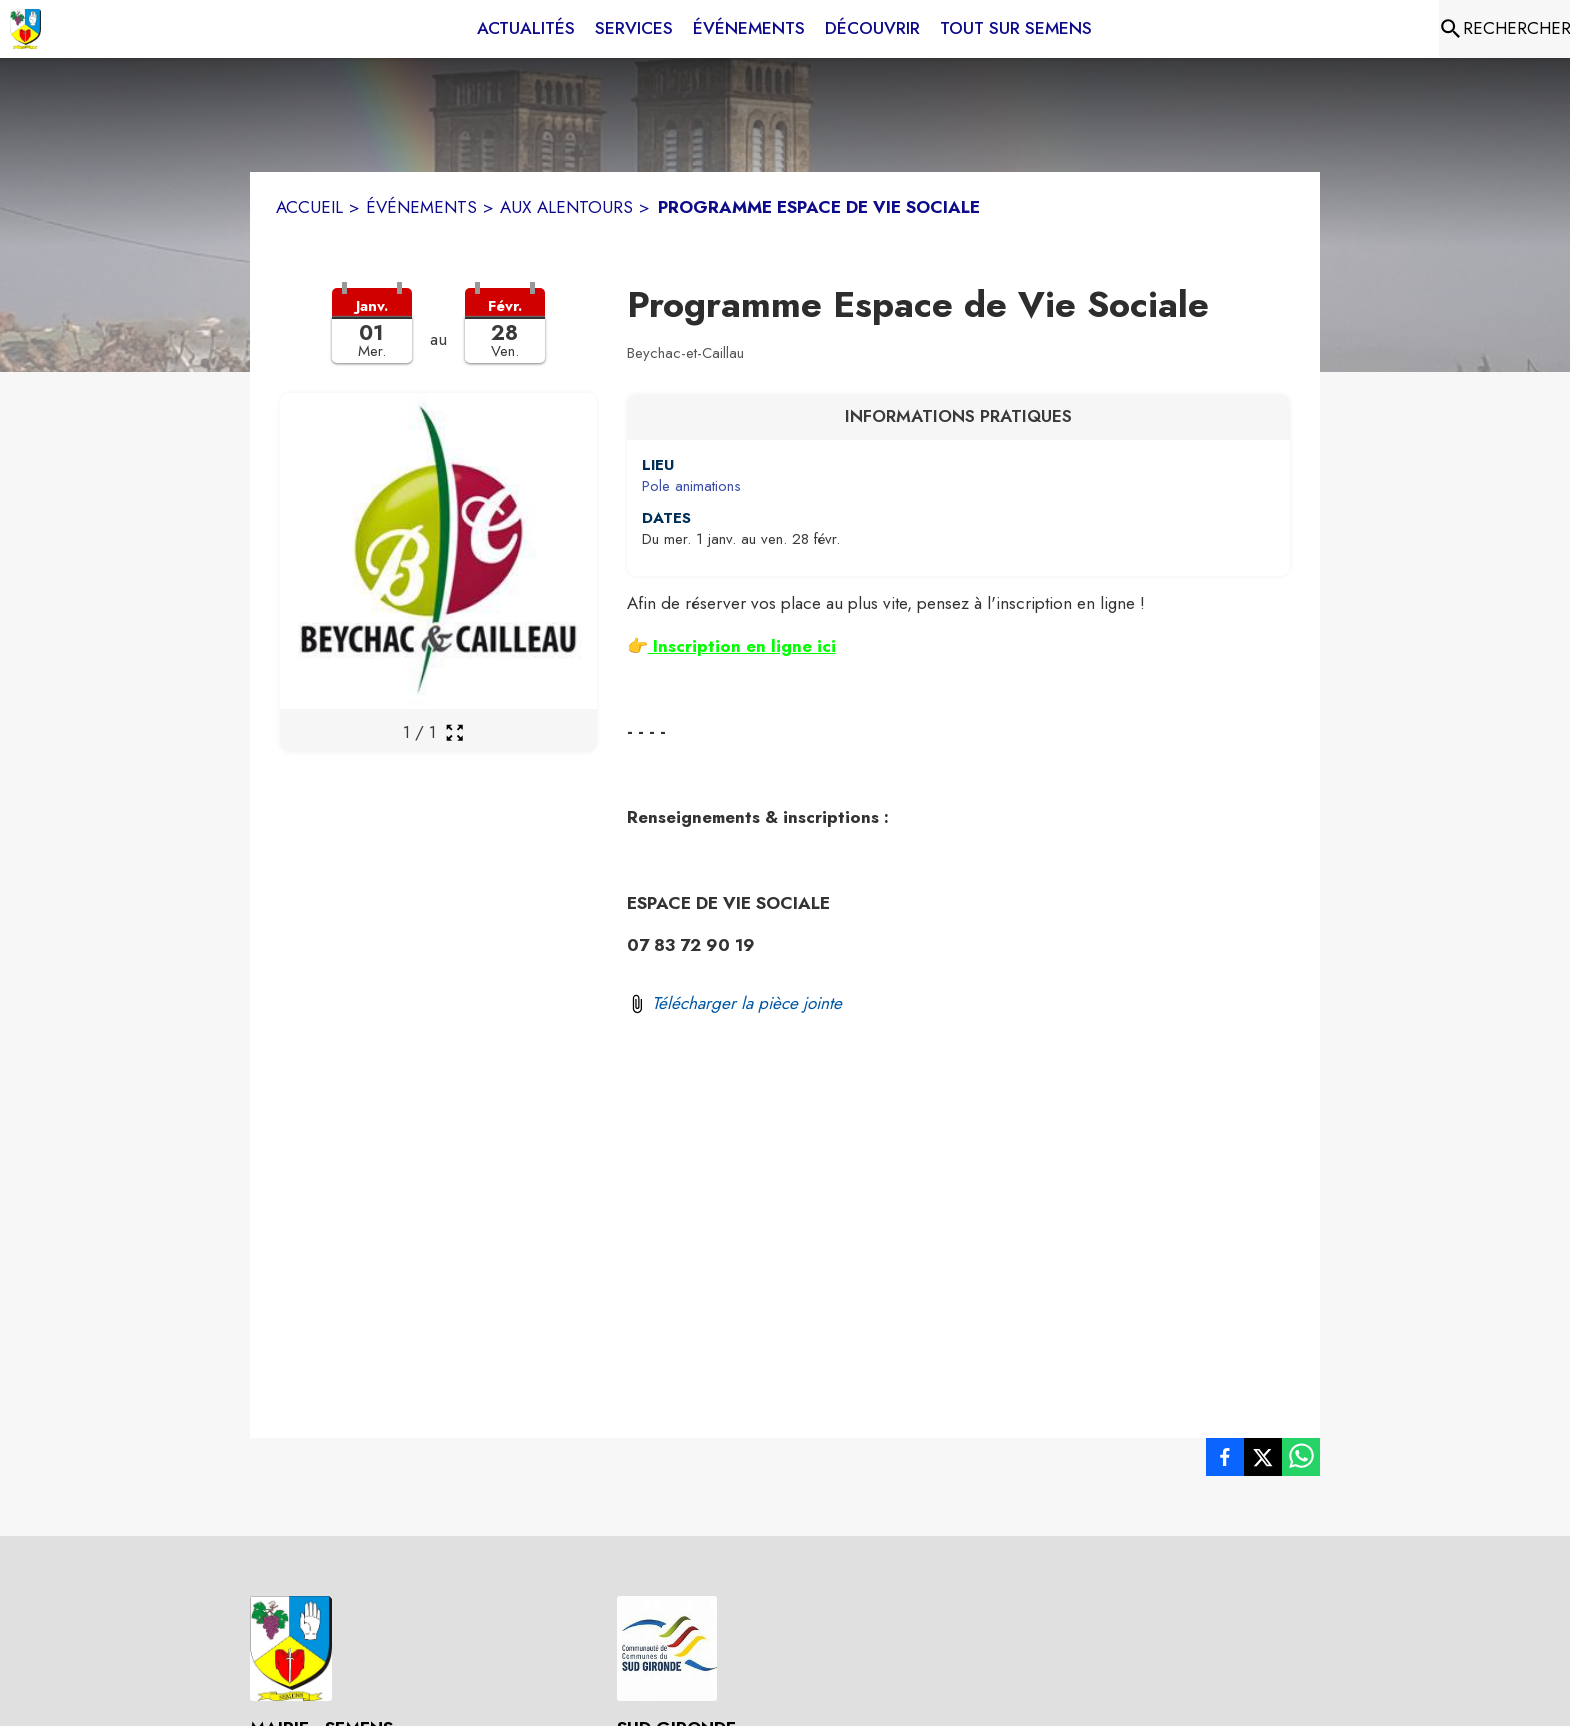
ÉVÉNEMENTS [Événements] (421, 207)
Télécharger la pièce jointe (747, 1003)
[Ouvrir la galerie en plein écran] (454, 732)
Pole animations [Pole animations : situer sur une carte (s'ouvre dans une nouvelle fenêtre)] (691, 486)
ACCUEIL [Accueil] (309, 207)
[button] (438, 338)
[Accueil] (25, 29)
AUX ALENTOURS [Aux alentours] (566, 207)
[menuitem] (526, 29)
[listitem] (1225, 1461)
